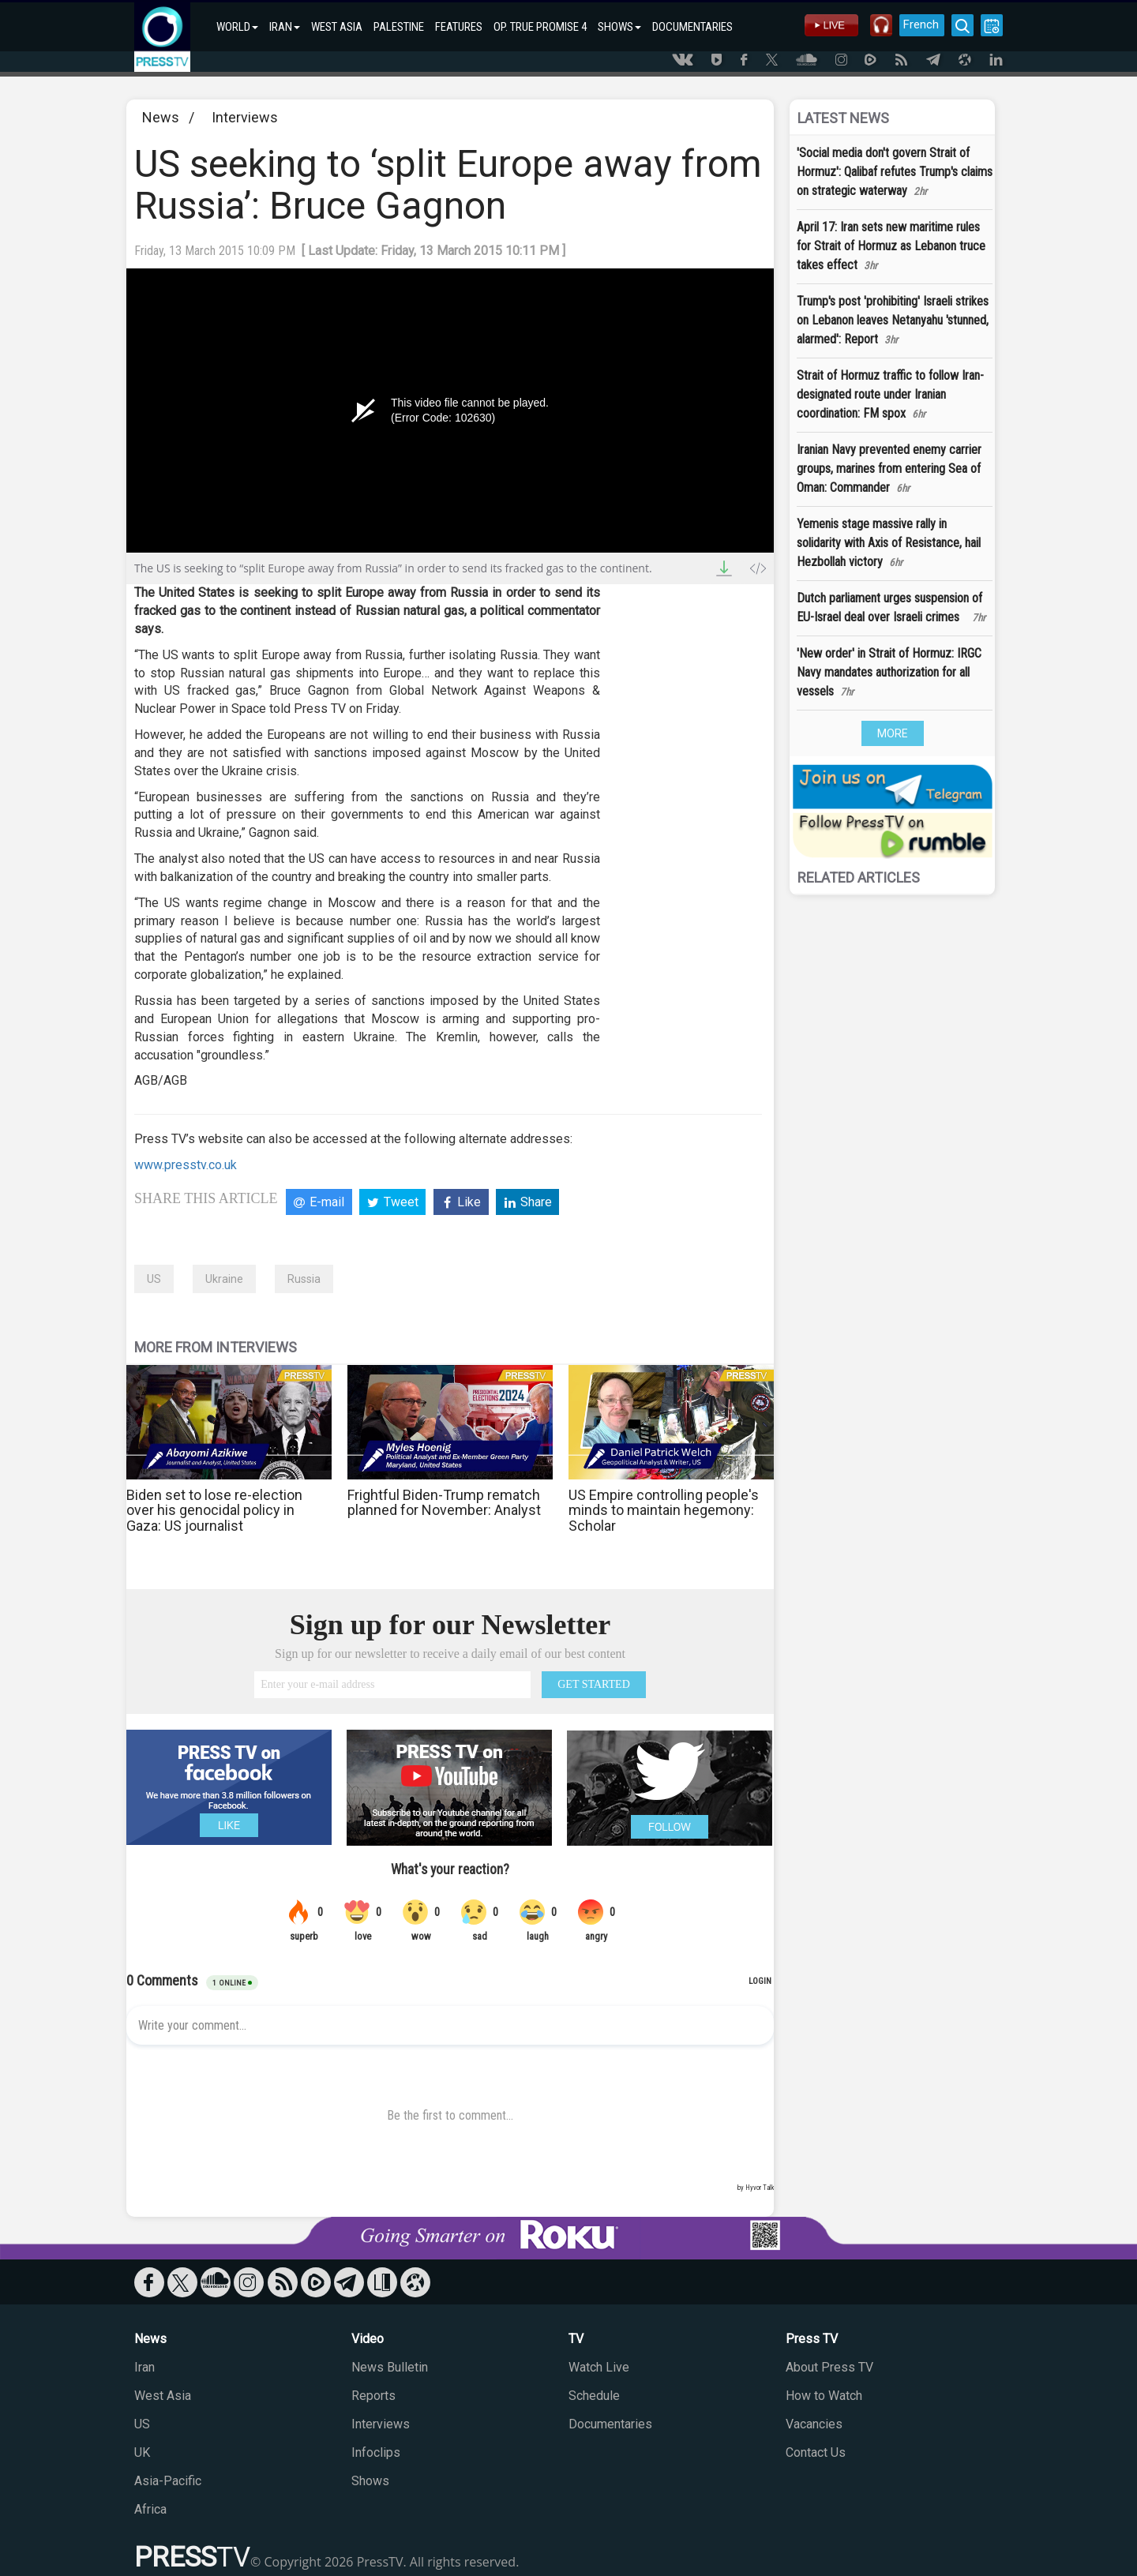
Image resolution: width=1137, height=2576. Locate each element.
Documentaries (610, 2424)
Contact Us (816, 2452)
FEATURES (458, 27)
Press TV (812, 2338)
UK (142, 2452)
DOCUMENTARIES (692, 27)
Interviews (245, 117)
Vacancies (814, 2424)
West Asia (162, 2395)
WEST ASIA (336, 27)
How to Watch (824, 2395)
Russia (304, 1279)
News (160, 117)
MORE (892, 733)
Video (367, 2338)
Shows (370, 2480)
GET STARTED (593, 1684)
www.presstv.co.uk (185, 1164)
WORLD (237, 27)
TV (576, 2338)
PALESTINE (398, 27)
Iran (144, 2367)
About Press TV (829, 2367)
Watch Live (598, 2367)
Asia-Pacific (167, 2480)
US (154, 1279)
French (918, 24)
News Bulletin (389, 2367)
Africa (150, 2509)
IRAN (284, 27)
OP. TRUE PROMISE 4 (540, 27)
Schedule (594, 2395)
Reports (373, 2395)
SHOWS (619, 27)
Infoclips (375, 2452)
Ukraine (224, 1279)
